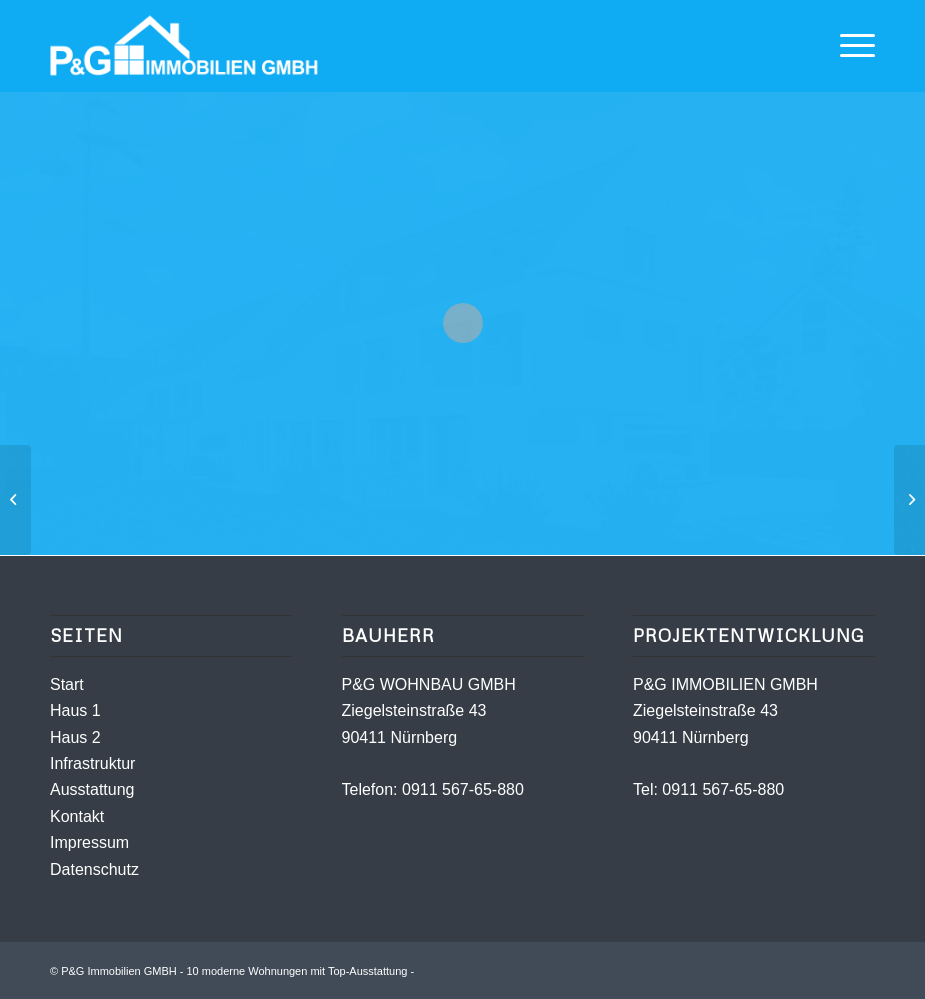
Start (67, 684)
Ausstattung (92, 789)
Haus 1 (75, 710)
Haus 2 (75, 737)
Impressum (89, 842)
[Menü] (847, 46)
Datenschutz (94, 869)
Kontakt (77, 816)
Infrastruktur (92, 763)
